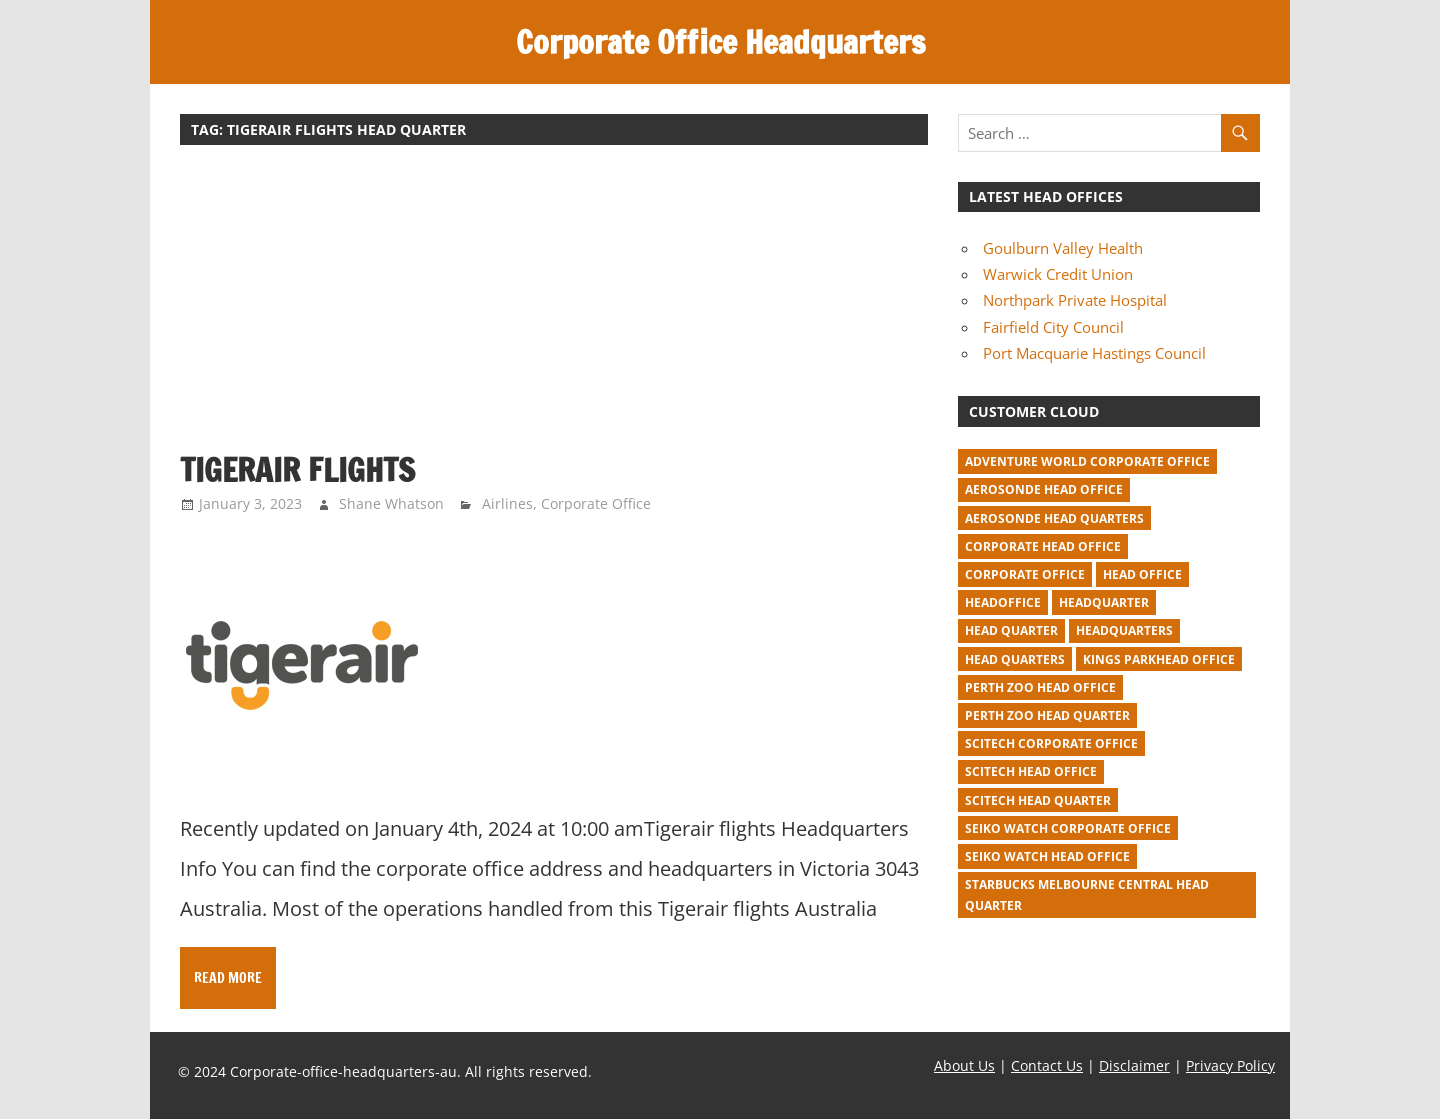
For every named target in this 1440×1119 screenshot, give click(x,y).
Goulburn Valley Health (1063, 248)
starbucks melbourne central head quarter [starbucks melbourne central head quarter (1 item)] (1087, 895)
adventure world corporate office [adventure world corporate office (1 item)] (1087, 461)
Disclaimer (1134, 1065)
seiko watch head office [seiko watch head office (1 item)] (1047, 856)
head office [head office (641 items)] (1142, 574)
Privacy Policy (1230, 1065)
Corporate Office (596, 503)
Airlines (507, 503)
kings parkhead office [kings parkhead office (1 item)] (1159, 659)
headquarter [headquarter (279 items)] (1104, 602)
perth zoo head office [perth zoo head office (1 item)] (1040, 687)
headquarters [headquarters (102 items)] (1124, 630)
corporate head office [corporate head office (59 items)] (1043, 546)
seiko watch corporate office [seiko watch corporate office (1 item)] (1068, 828)
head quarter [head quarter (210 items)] (1011, 630)
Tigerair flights (297, 470)
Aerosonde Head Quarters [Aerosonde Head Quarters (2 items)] (1054, 518)
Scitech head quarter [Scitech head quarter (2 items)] (1038, 800)
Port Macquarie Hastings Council (1094, 353)
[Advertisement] (554, 308)
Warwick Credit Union (1058, 274)
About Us (964, 1065)
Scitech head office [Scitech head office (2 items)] (1031, 771)
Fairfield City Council (1053, 327)
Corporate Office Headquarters (720, 42)
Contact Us (1047, 1065)
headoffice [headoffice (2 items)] (1003, 602)
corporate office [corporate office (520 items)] (1025, 574)
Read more (228, 978)
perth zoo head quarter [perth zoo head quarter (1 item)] (1047, 715)
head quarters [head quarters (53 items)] (1015, 659)
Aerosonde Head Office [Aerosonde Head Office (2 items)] (1044, 489)
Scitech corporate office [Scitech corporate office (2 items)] (1051, 743)
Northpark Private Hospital (1075, 300)
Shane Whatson (391, 503)
